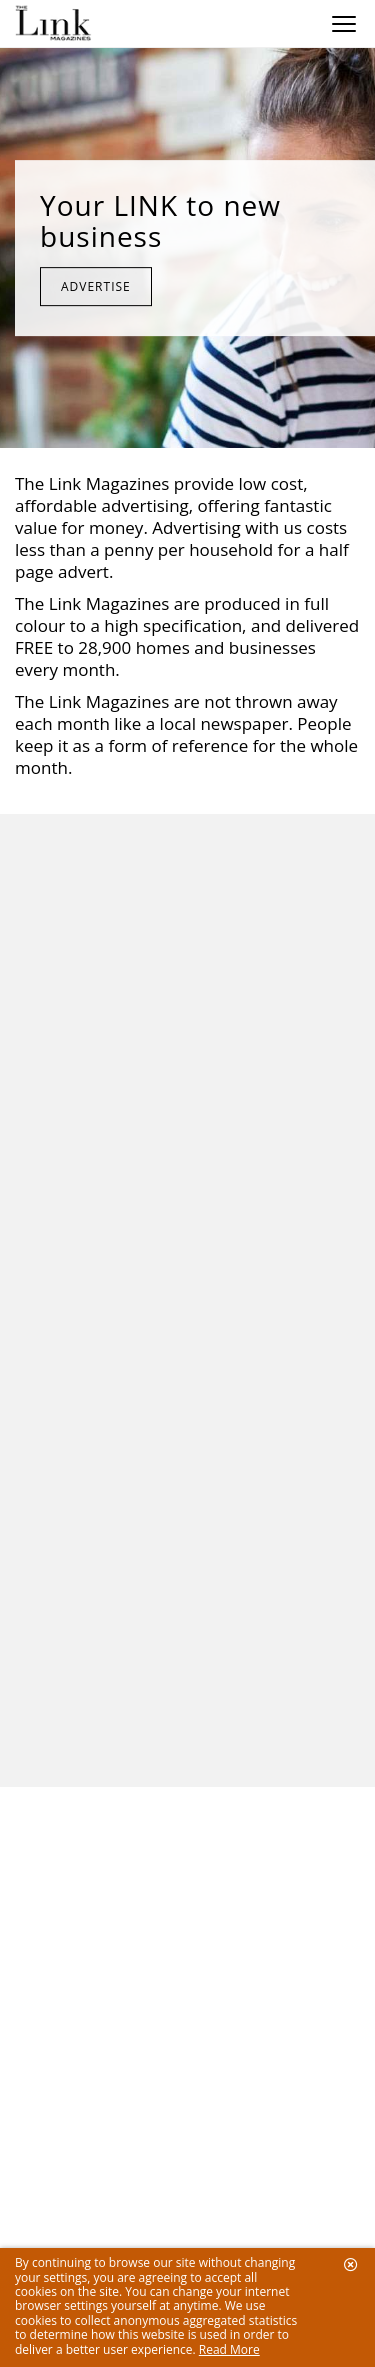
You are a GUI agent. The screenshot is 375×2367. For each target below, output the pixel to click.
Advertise (96, 286)
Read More (229, 2349)
